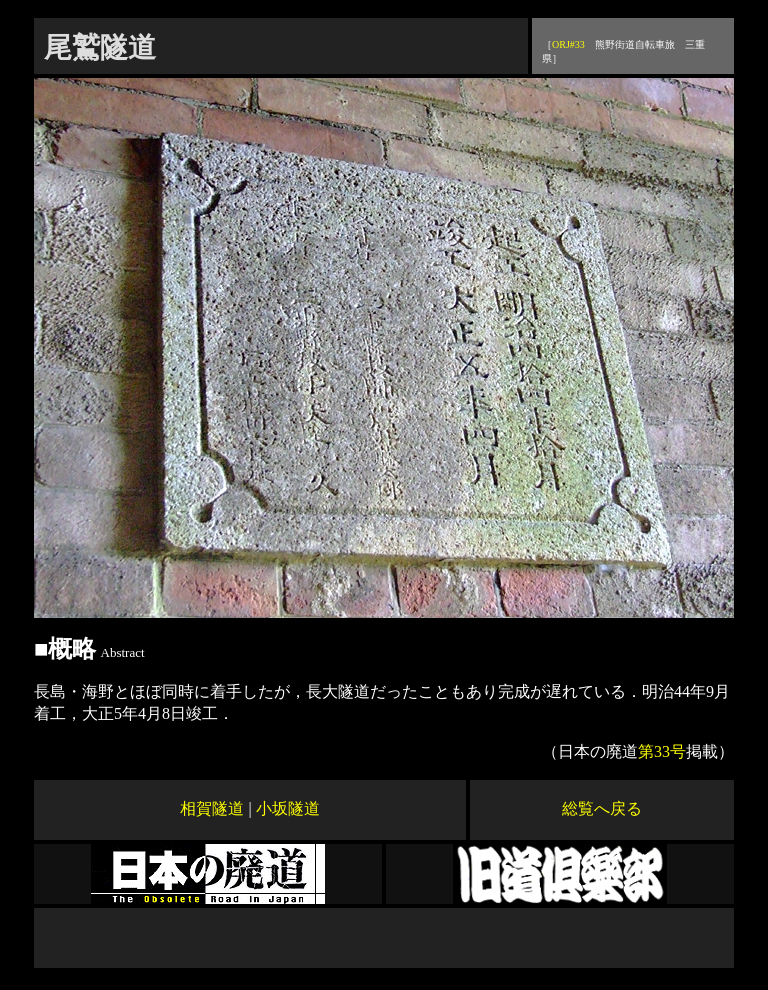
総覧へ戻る (602, 808)
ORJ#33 (568, 44)
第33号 (662, 751)
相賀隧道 (212, 808)
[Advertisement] (384, 938)
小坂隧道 (288, 808)
